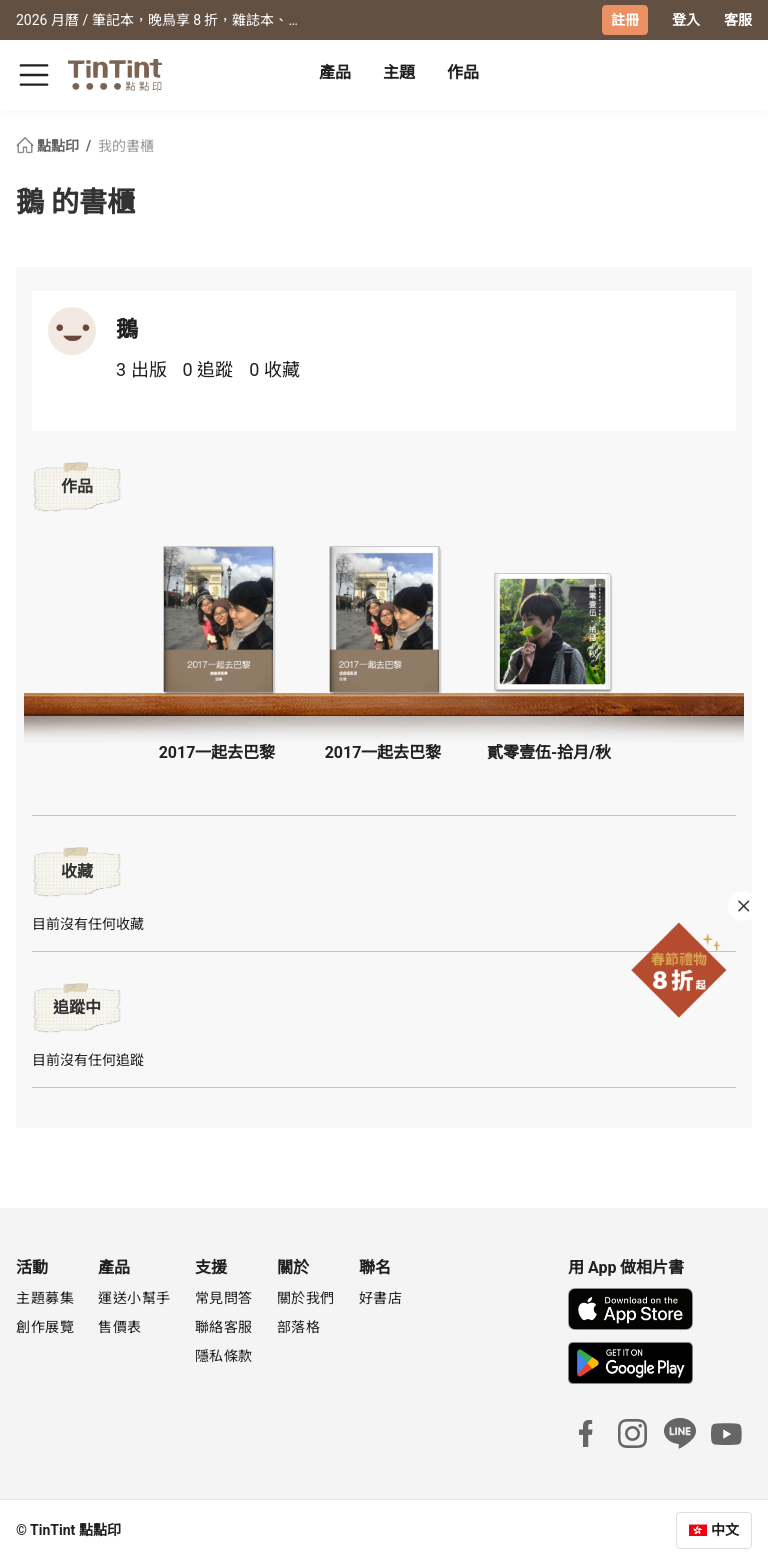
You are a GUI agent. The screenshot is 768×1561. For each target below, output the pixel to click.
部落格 (299, 1327)
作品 (463, 72)
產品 (335, 72)
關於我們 (306, 1298)
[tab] (335, 75)
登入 (686, 20)
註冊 (625, 20)
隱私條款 (224, 1356)
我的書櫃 (126, 146)
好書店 (381, 1298)
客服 (738, 20)
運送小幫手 (134, 1298)
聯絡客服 (224, 1327)
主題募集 (45, 1298)
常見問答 (224, 1298)
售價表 (120, 1327)
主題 (399, 72)
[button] (218, 619)
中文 (725, 1530)
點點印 (49, 146)
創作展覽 (45, 1327)
